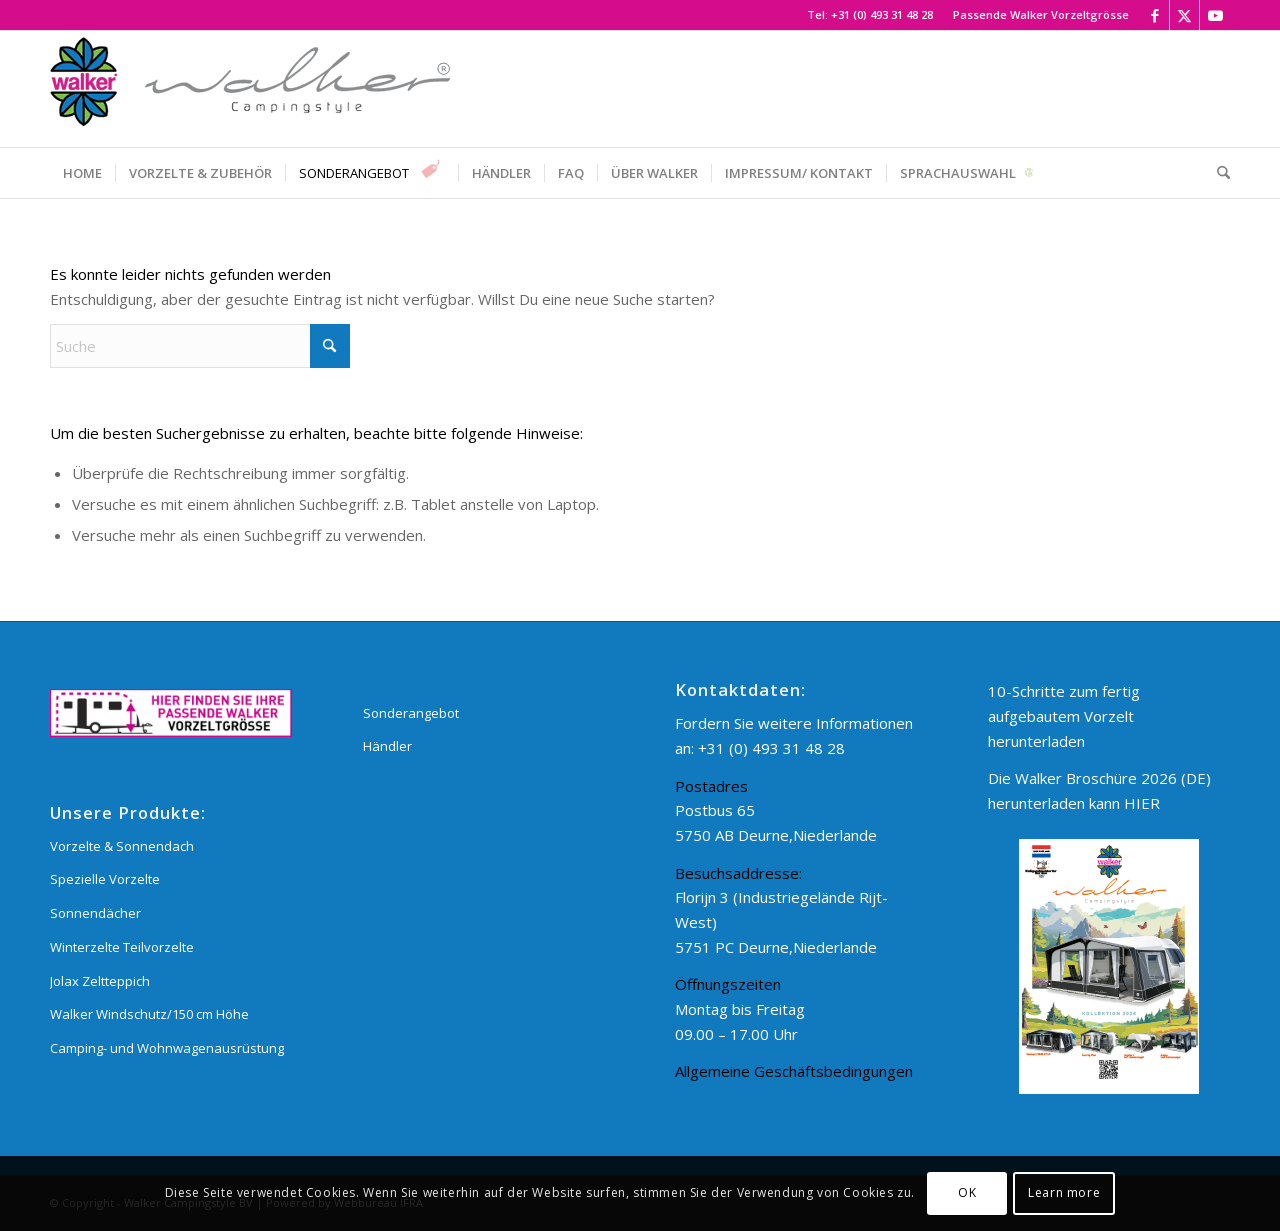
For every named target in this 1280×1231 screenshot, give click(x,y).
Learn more (1064, 1192)
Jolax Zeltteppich (100, 981)
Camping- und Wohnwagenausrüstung (167, 1048)
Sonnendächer (95, 913)
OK (967, 1192)
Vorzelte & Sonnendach (122, 846)
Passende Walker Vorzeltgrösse (1041, 14)
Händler (387, 746)
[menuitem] (1036, 15)
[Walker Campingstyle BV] (250, 89)
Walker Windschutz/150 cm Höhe (149, 1014)
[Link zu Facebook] (1154, 15)
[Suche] (1217, 173)
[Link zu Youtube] (1215, 15)
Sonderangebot (411, 713)
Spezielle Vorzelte (105, 879)
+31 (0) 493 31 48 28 (882, 14)
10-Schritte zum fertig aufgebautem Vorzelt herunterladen (1064, 716)
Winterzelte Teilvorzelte (122, 947)
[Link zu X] (1184, 15)
